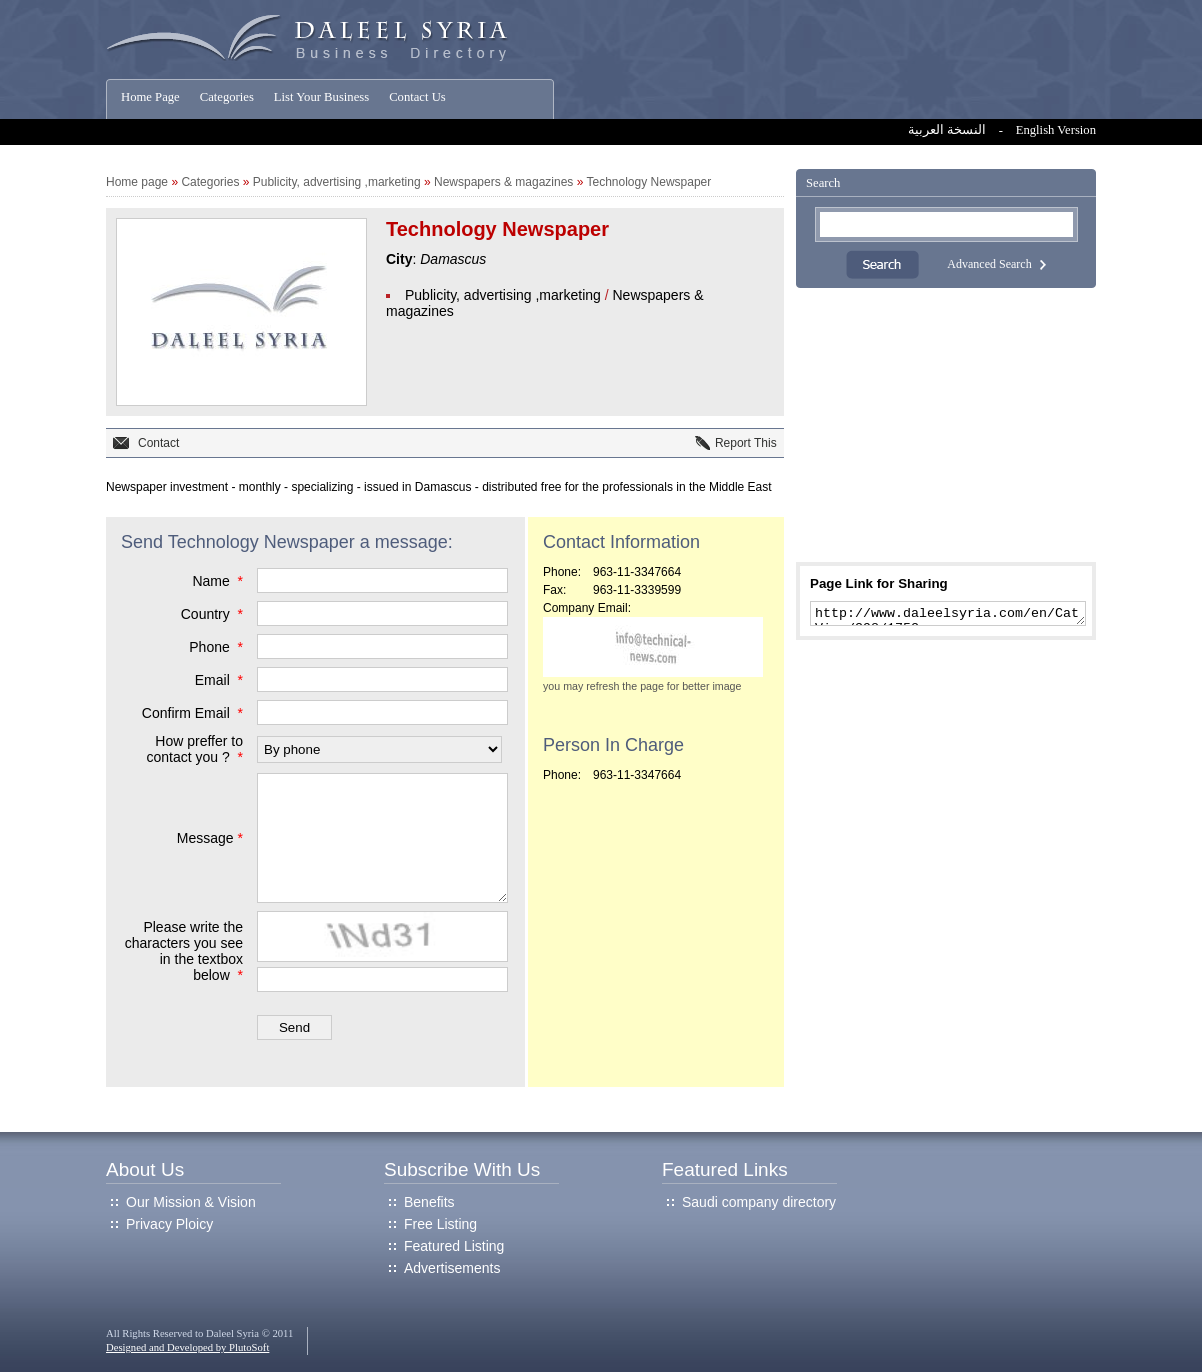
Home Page (150, 97)
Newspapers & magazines (503, 182)
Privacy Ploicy (169, 1224)
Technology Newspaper (649, 182)
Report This (746, 443)
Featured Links (725, 1169)
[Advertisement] (946, 425)
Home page (137, 182)
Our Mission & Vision (191, 1202)
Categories (227, 97)
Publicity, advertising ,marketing (337, 182)
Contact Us (417, 97)
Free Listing (440, 1224)
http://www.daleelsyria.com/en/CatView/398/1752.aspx (948, 615)
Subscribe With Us (462, 1169)
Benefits (429, 1202)
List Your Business (321, 97)
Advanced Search (989, 264)
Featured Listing (454, 1246)
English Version (1056, 130)
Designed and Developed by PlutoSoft (187, 1347)
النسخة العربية (947, 130)
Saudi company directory (759, 1202)
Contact (158, 443)
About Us (145, 1169)
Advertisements (452, 1268)
